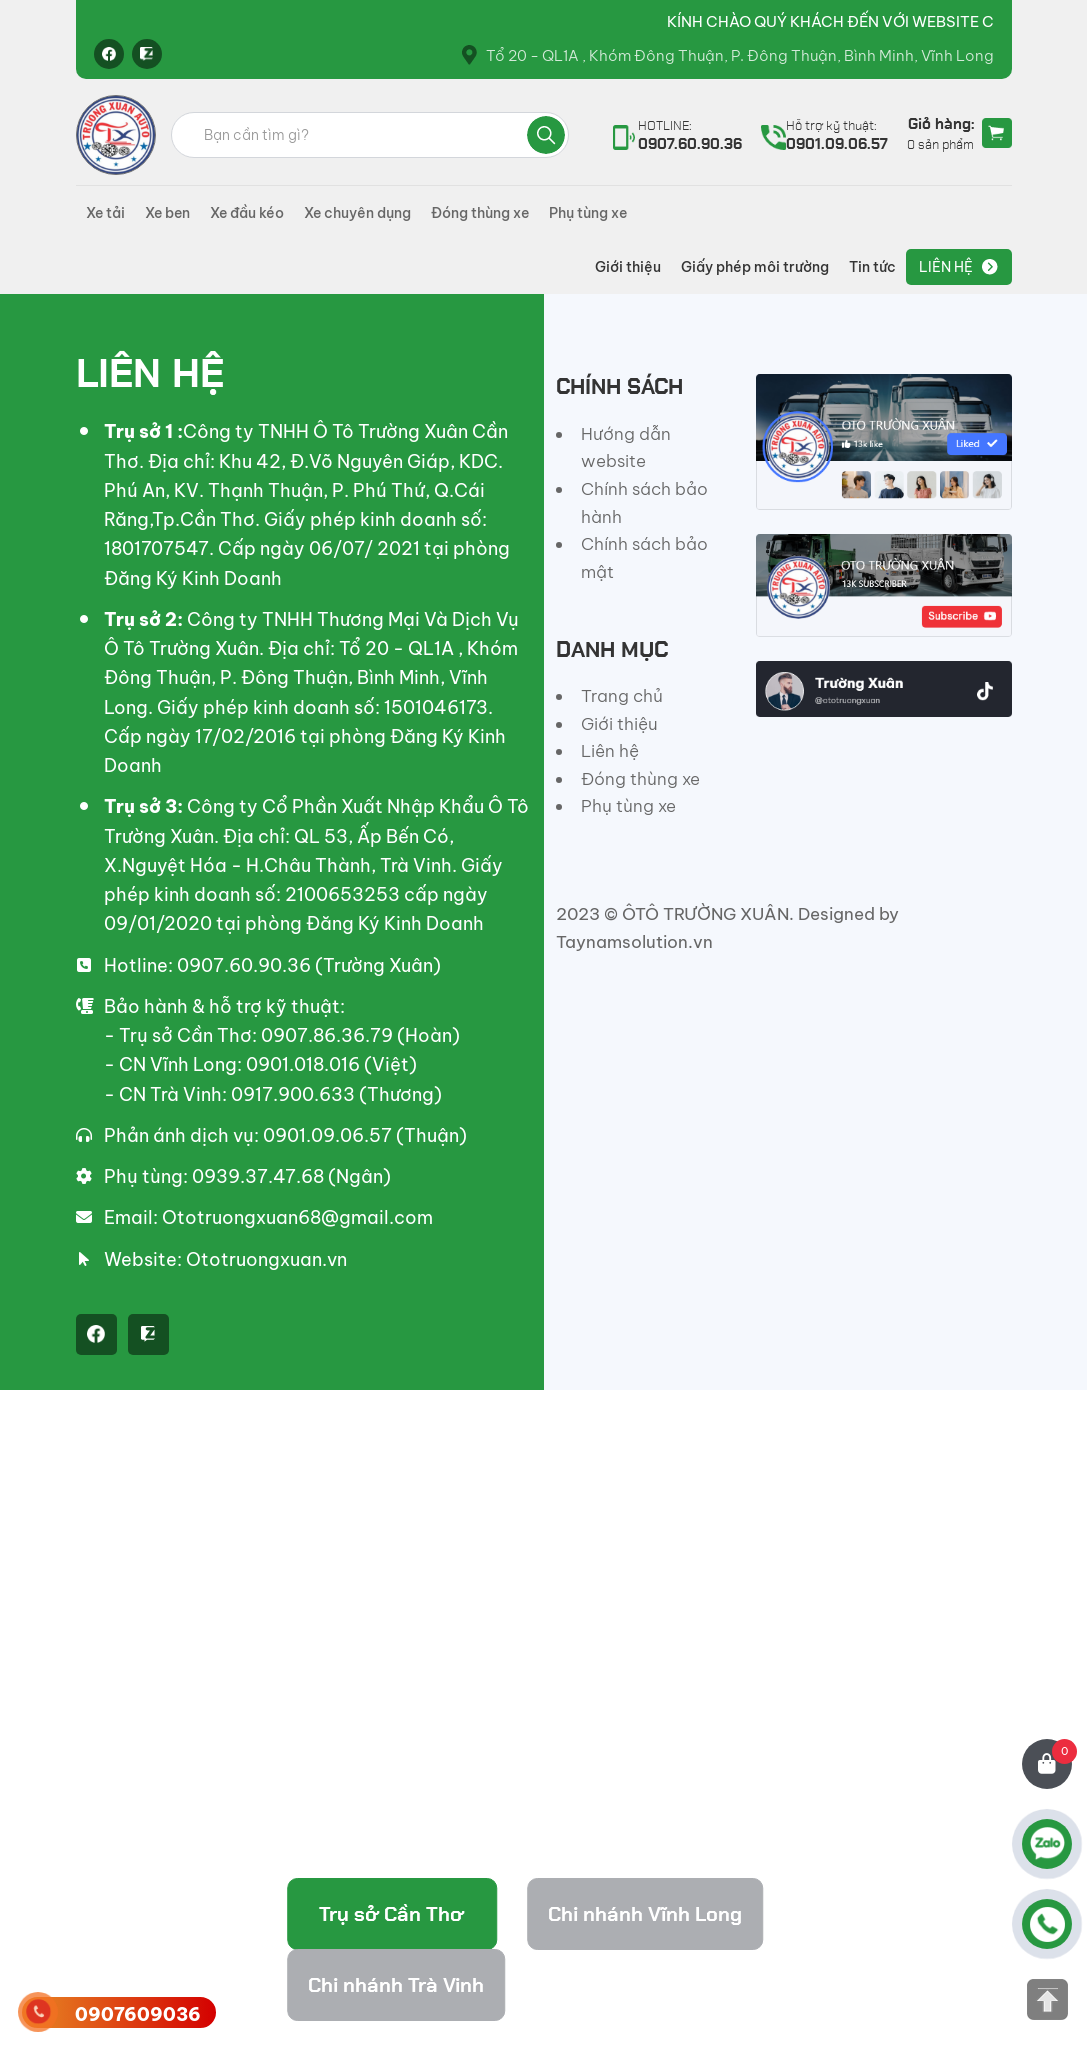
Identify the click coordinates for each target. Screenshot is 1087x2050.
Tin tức (872, 267)
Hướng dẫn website (626, 448)
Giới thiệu (628, 267)
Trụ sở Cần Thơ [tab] (391, 1914)
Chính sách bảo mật (644, 558)
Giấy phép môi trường (755, 267)
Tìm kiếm (546, 135)
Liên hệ (946, 267)
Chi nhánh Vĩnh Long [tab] (645, 1914)
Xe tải (105, 213)
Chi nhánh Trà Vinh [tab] (396, 1985)
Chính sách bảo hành (644, 503)
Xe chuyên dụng (357, 213)
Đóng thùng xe (480, 213)
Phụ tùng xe (588, 213)
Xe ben (167, 213)
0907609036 (138, 2014)
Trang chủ (622, 696)
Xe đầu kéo (247, 213)
